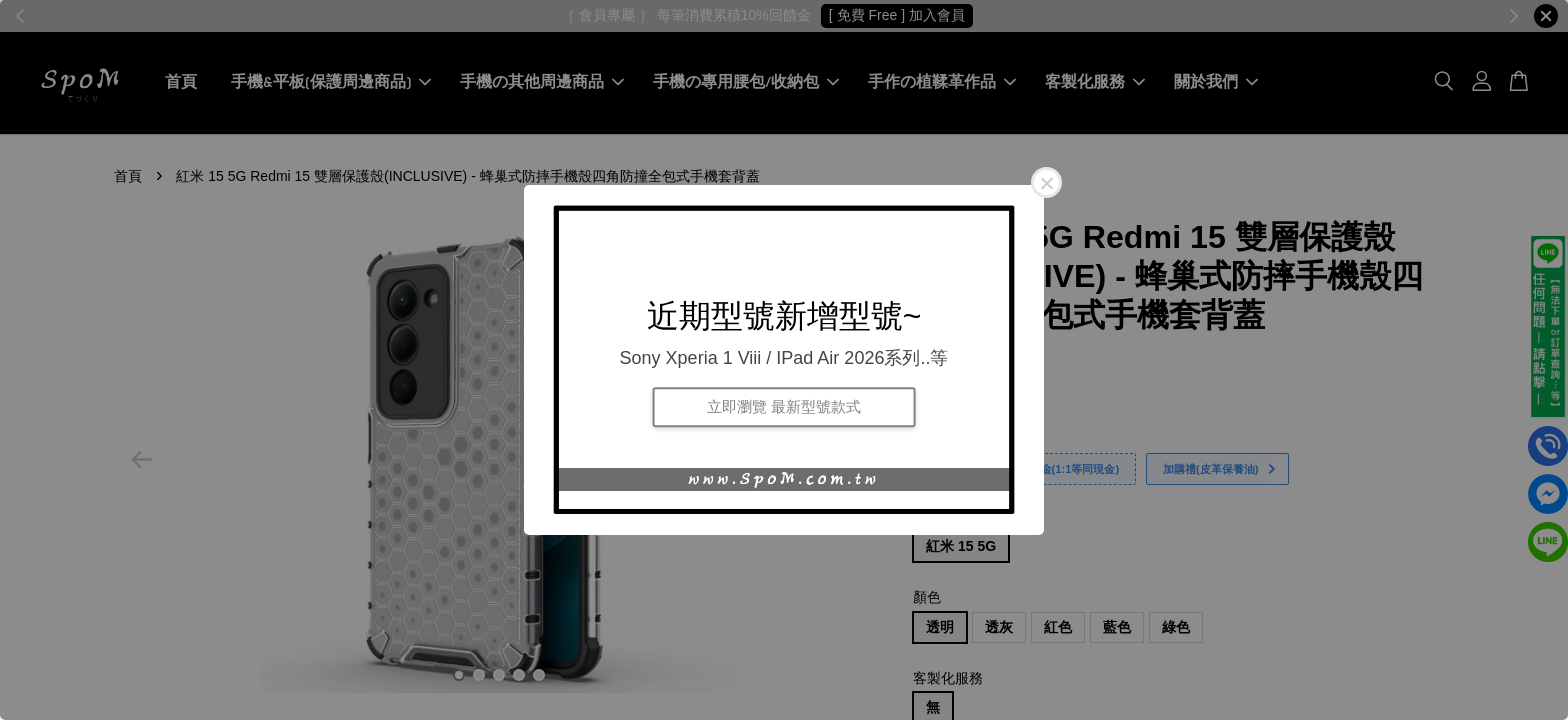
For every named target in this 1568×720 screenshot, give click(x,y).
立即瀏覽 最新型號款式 (784, 406)
